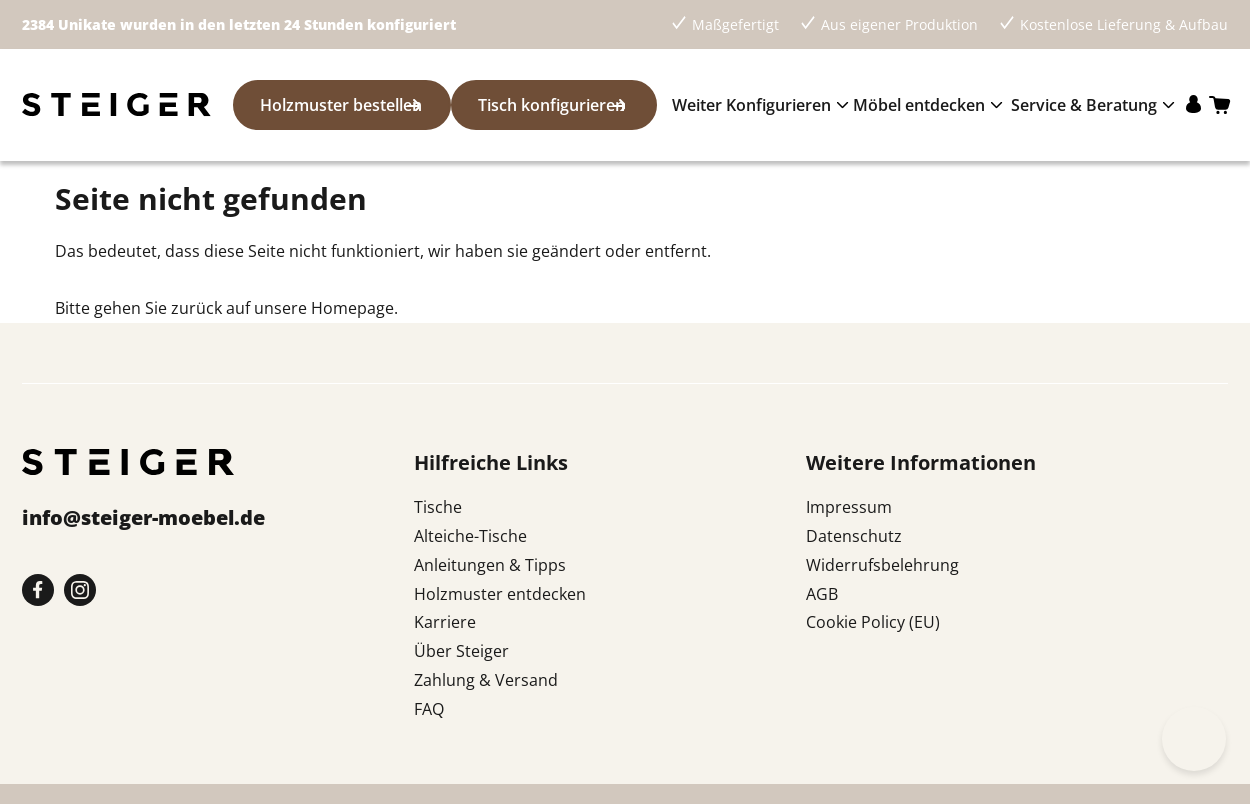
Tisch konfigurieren (540, 105)
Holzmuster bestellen (329, 105)
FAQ (429, 709)
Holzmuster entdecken (500, 594)
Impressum (849, 507)
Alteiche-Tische (470, 536)
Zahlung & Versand (486, 680)
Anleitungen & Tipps (490, 565)
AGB (822, 594)
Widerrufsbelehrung (882, 565)
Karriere (445, 622)
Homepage (352, 308)
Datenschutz (854, 536)
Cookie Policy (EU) (873, 622)
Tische (438, 507)
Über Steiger (461, 651)
